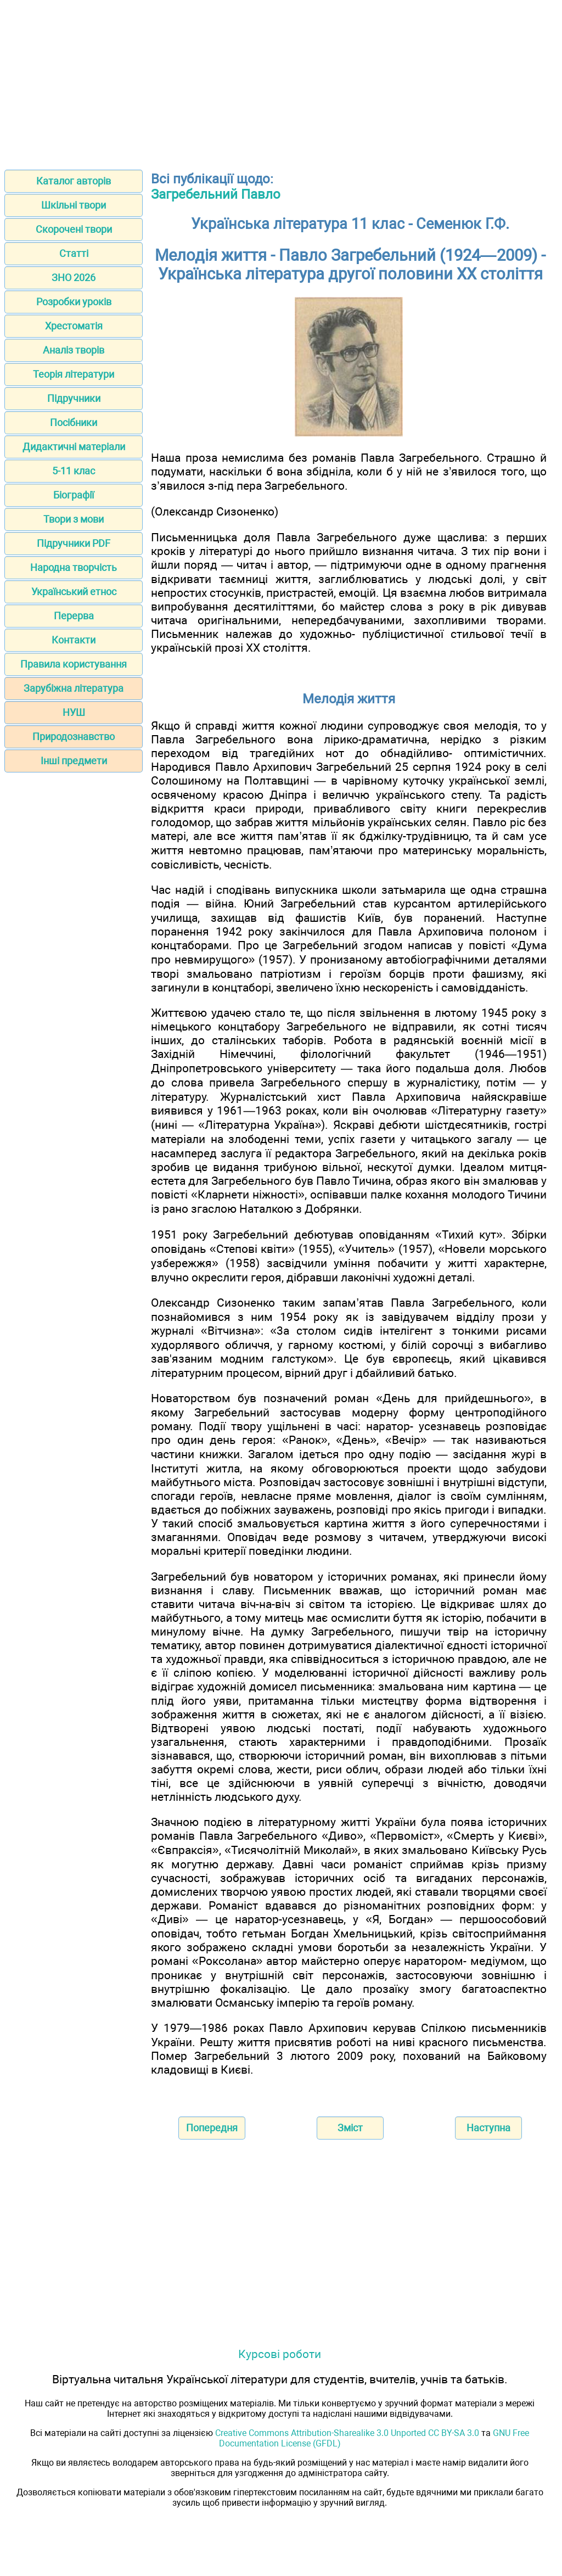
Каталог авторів (73, 181)
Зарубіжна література (73, 688)
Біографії (73, 495)
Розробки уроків (73, 301)
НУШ (74, 712)
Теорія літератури (73, 374)
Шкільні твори (73, 205)
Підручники (73, 398)
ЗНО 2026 (73, 277)
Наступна (488, 2127)
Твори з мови (73, 519)
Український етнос (73, 591)
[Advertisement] (281, 81)
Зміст (350, 2127)
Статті (73, 253)
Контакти (73, 640)
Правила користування (73, 664)
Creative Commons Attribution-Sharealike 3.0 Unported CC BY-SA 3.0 (347, 2433)
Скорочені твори (74, 229)
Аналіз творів (73, 350)
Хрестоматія (74, 326)
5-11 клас (73, 471)
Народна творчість (73, 567)
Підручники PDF (73, 543)
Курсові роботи (279, 2354)
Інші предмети (74, 760)
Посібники (73, 422)
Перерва (74, 615)
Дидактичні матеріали (74, 446)
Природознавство (73, 736)
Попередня (212, 2127)
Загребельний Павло (215, 194)
